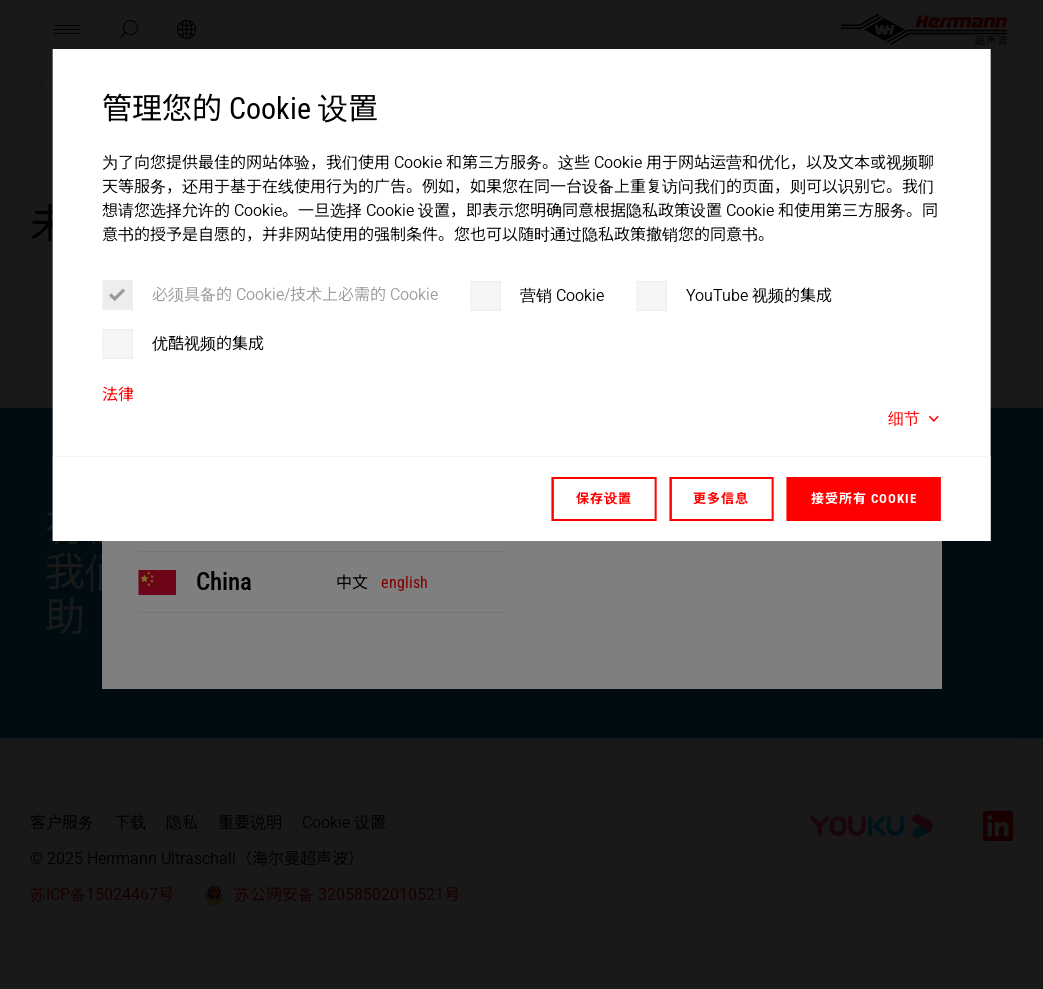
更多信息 (721, 498)
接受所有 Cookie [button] (864, 498)
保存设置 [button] (604, 498)
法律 (118, 394)
